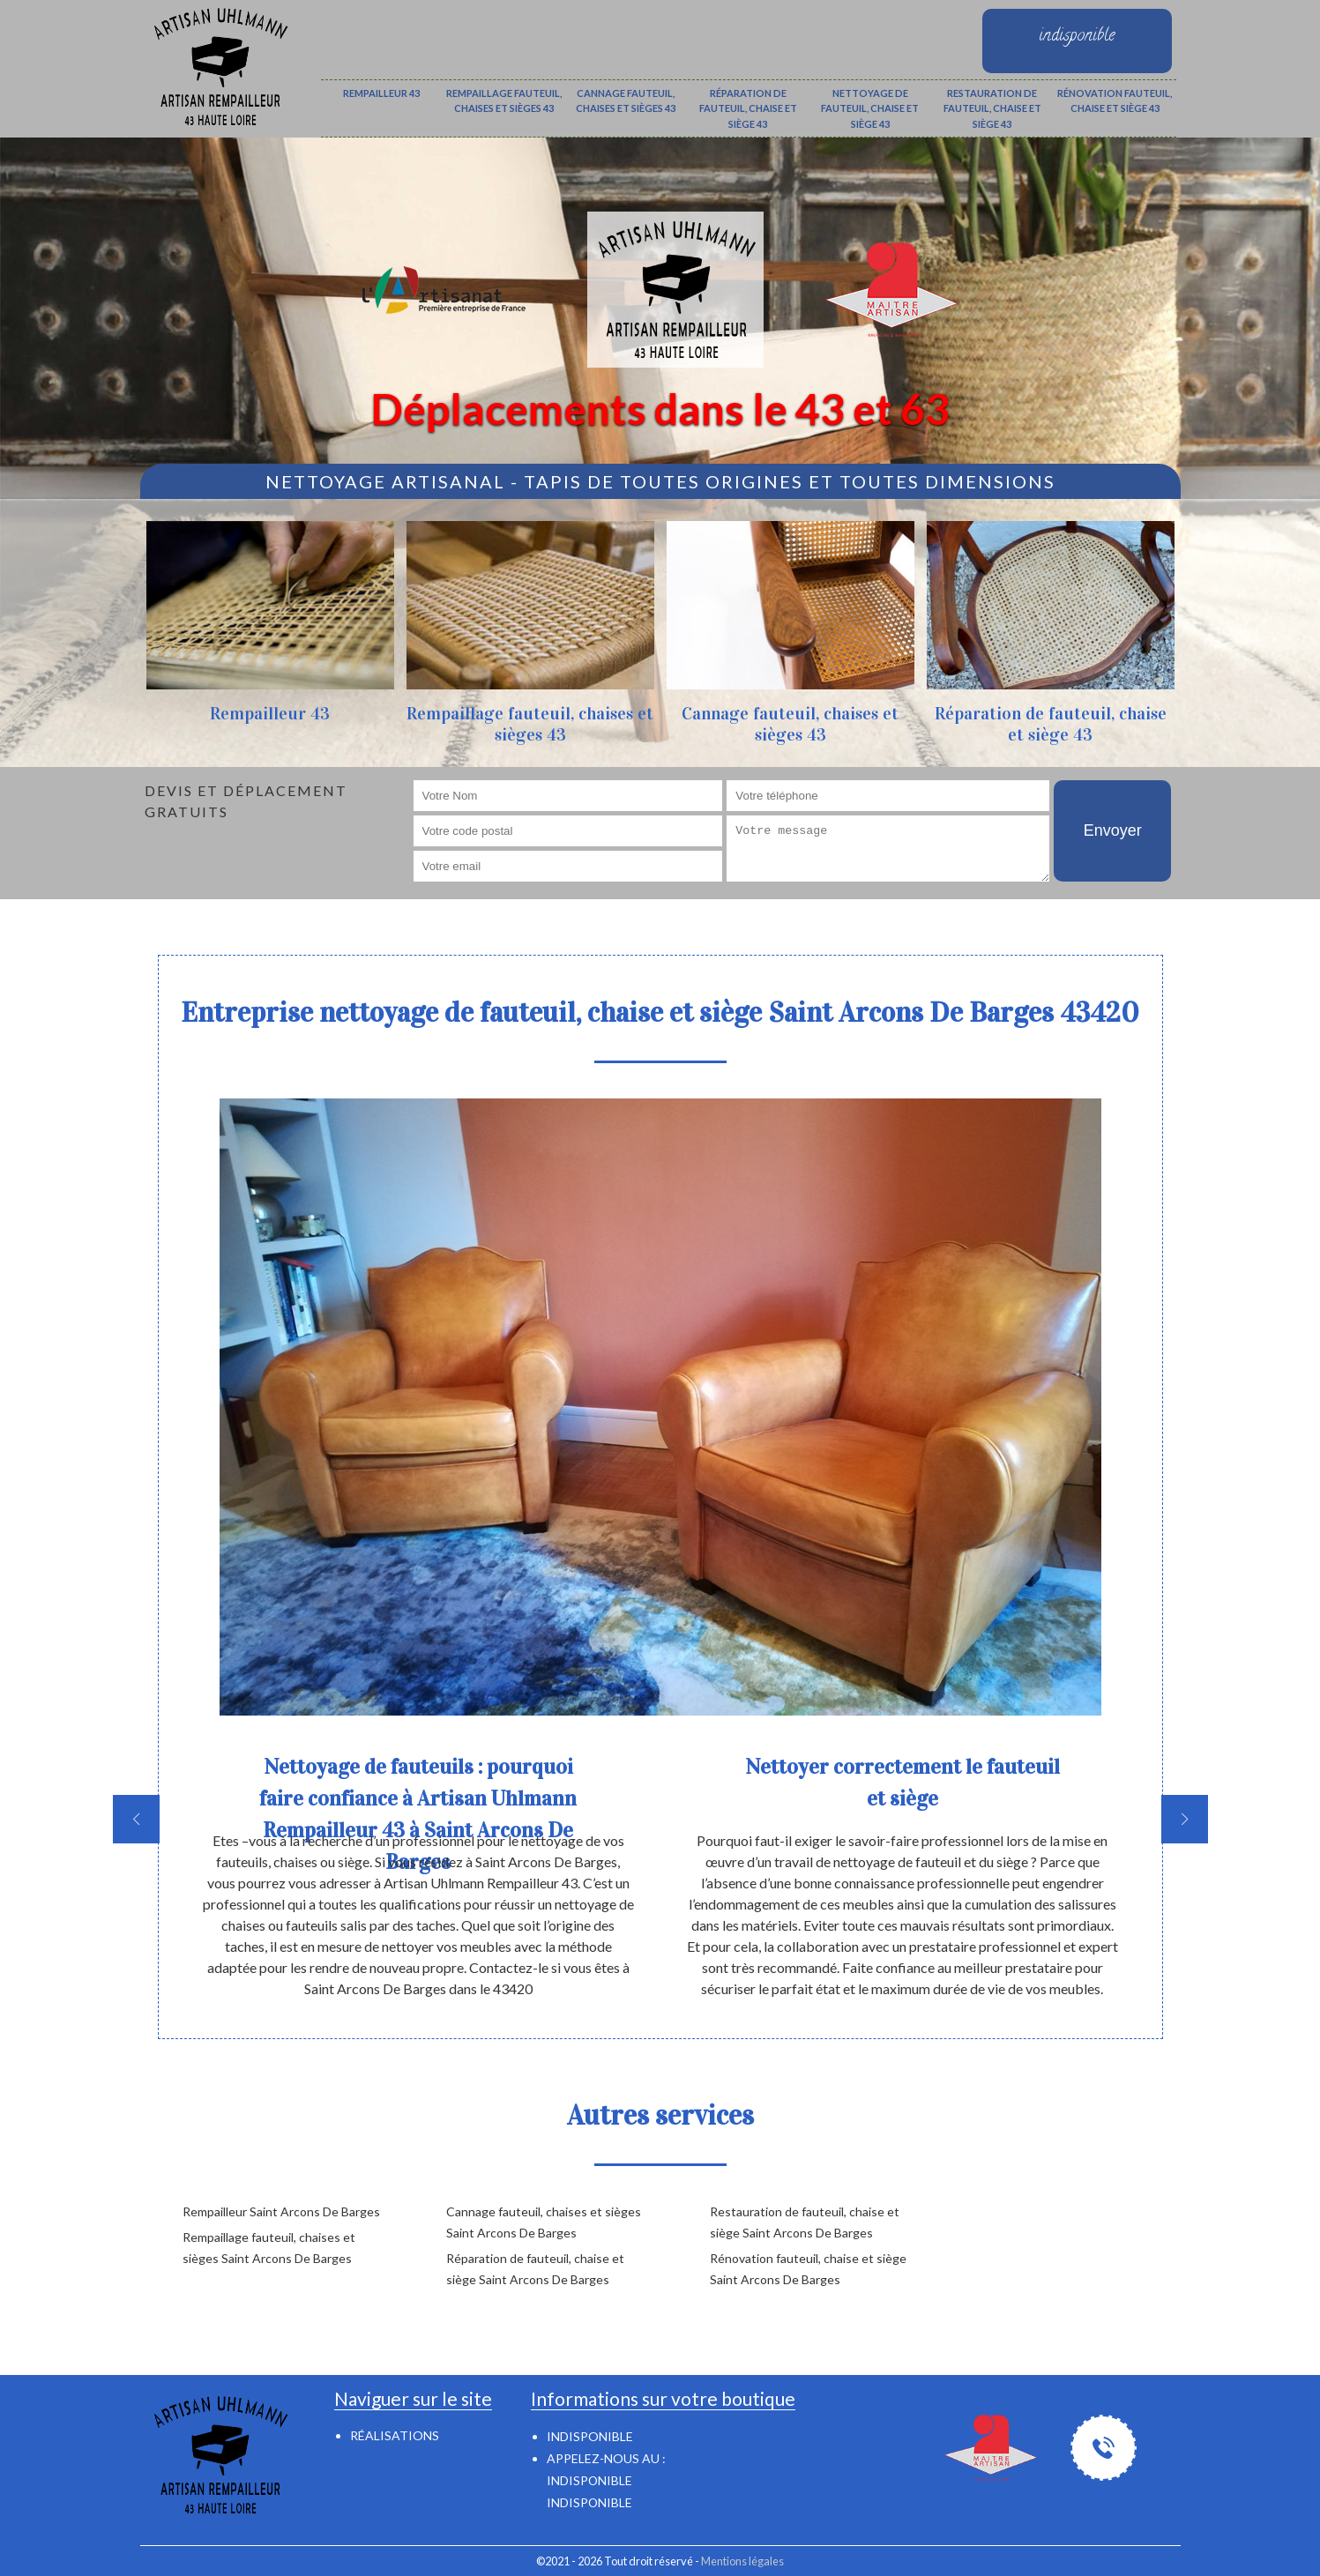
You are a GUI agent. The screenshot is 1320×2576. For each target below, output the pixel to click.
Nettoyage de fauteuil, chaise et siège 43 (870, 108)
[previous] (136, 1819)
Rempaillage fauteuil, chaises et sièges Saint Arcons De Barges (269, 2248)
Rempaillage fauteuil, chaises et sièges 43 (504, 101)
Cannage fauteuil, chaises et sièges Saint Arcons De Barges (543, 2222)
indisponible (589, 2480)
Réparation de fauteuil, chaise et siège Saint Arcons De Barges (535, 2269)
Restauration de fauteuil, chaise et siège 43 (992, 108)
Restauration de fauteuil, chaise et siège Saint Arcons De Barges (804, 2222)
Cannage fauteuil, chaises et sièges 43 (625, 101)
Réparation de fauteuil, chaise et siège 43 (748, 108)
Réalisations (394, 2435)
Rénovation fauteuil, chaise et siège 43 (1114, 101)
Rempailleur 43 (381, 93)
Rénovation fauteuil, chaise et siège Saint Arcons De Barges (808, 2269)
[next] (1184, 1819)
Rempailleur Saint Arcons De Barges (281, 2211)
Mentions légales (742, 2561)
